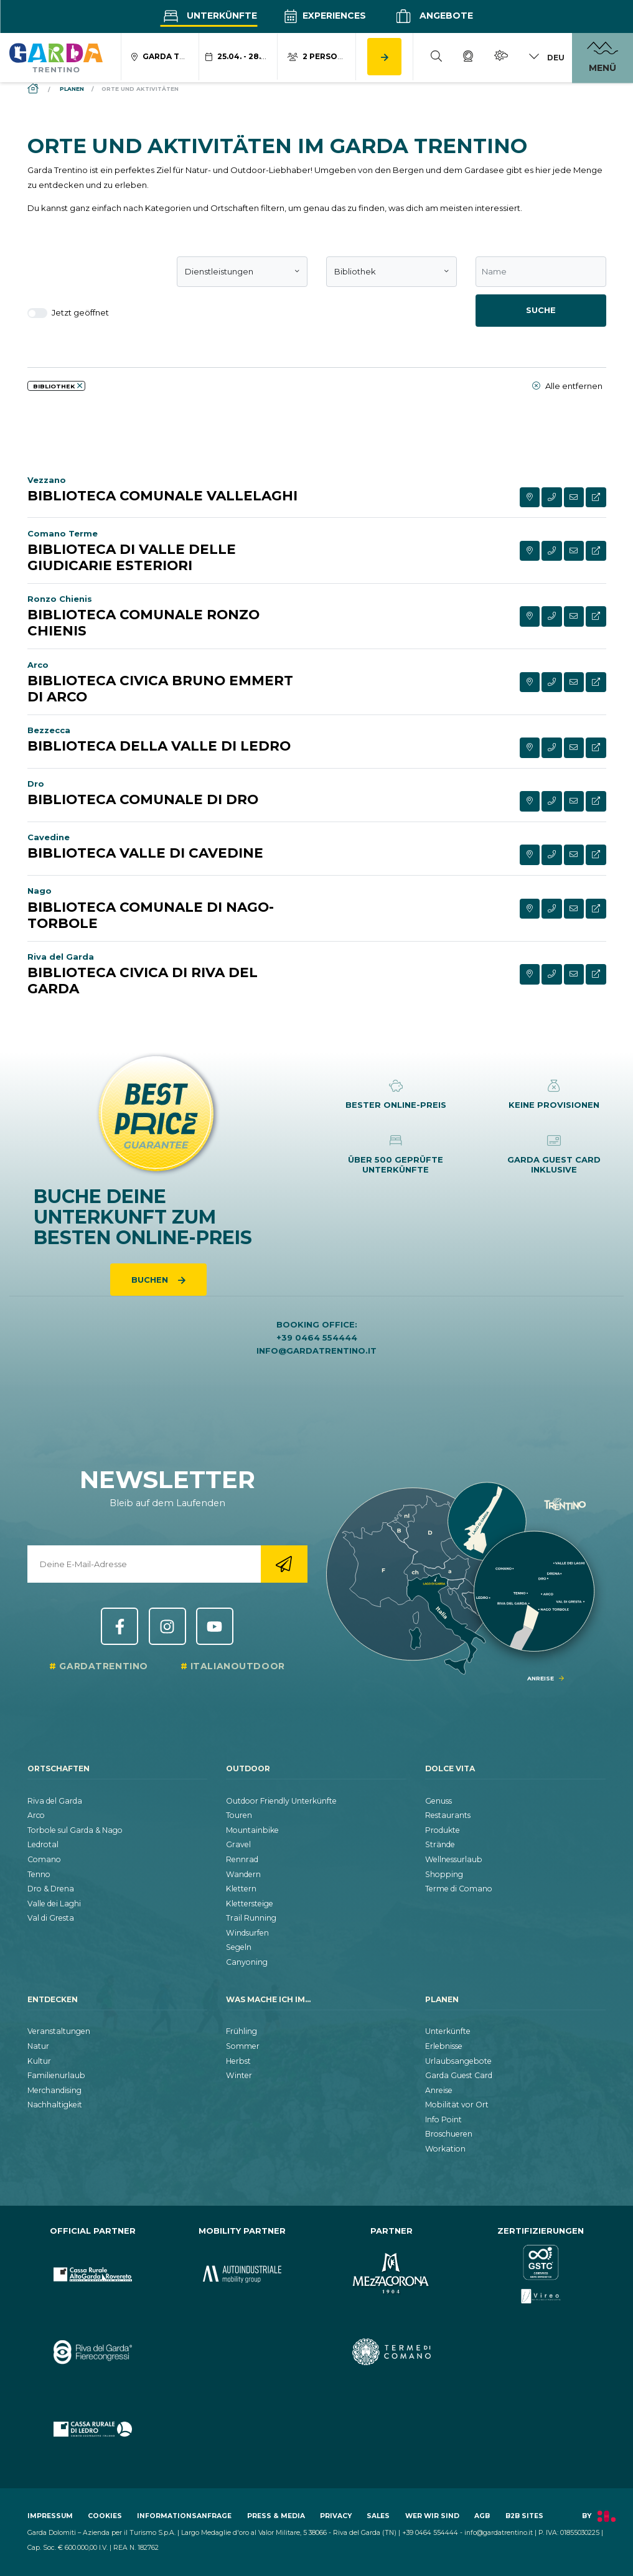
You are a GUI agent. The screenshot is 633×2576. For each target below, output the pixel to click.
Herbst (238, 2061)
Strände (440, 1844)
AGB (482, 2516)
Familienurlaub (56, 2075)
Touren (239, 1815)
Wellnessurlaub (453, 1859)
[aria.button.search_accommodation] (384, 56)
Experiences (325, 15)
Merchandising (54, 2090)
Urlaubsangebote (458, 2061)
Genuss (438, 1801)
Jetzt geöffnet (68, 313)
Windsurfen (247, 1932)
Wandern (243, 1874)
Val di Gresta (50, 1918)
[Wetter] (501, 57)
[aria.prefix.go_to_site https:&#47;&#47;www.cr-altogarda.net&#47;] (92, 2274)
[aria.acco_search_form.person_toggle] (317, 57)
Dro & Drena (50, 1888)
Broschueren (448, 2133)
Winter (239, 2075)
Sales (378, 2516)
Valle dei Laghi (54, 1903)
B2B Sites (524, 2516)
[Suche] (436, 58)
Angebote (433, 16)
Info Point (443, 2119)
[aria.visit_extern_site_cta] (596, 497)
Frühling (241, 2031)
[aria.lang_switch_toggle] (546, 58)
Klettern (241, 1888)
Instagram (167, 1626)
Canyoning (247, 1962)
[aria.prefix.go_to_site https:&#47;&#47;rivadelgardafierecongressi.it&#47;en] (92, 2352)
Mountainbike (252, 1830)
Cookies (105, 2516)
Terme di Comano (458, 1888)
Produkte (442, 1830)
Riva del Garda (54, 1801)
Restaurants (448, 1815)
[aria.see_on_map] (530, 497)
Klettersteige (249, 1903)
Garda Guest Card (458, 2075)
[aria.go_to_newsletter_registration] (284, 1564)
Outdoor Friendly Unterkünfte (281, 1801)
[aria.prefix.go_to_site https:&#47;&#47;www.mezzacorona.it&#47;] (391, 2274)
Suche (541, 310)
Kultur (39, 2061)
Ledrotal (43, 1844)
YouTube (214, 1626)
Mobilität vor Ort (457, 2104)
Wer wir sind (432, 2516)
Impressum (50, 2516)
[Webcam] (468, 58)
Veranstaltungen (58, 2031)
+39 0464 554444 (316, 1337)
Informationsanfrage (184, 2516)
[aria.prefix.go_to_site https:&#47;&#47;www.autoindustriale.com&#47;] (242, 2274)
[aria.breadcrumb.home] (33, 89)
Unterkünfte (208, 15)
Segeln (238, 1947)
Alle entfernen (567, 386)
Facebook (119, 1626)
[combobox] (242, 272)
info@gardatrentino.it (316, 1351)
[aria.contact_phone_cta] (552, 497)
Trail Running (251, 1918)
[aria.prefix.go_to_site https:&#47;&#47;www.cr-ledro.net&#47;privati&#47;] (92, 2429)
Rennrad (242, 1859)
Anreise (438, 2090)
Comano (44, 1859)
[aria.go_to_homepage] (56, 57)
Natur (38, 2046)
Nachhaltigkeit (54, 2104)
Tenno (38, 1874)
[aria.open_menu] (602, 57)
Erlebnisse (443, 2046)
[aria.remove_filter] (79, 386)
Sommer (243, 2046)
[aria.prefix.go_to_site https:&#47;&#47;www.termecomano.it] (391, 2352)
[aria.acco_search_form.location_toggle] (161, 57)
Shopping (444, 1874)
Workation (445, 2148)
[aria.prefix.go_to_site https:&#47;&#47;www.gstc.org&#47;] (541, 2274)
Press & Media (276, 2516)
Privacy (336, 2516)
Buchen (151, 1280)
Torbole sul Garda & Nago (75, 1830)
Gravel (238, 1844)
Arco (36, 1815)
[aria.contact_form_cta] (574, 497)
